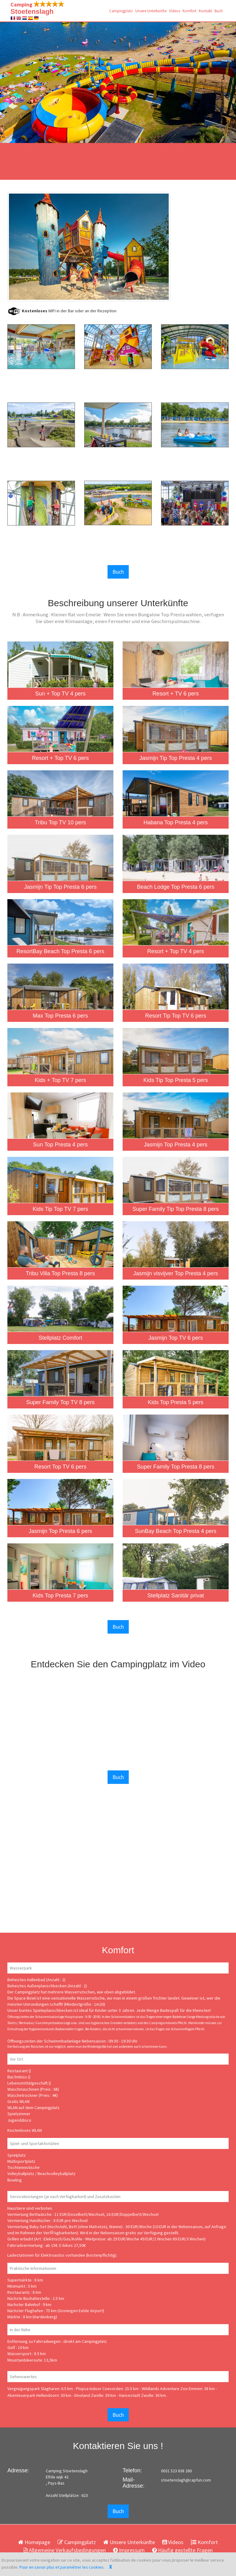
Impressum (129, 2550)
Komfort (189, 10)
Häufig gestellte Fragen (182, 2550)
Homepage (34, 2542)
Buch (218, 10)
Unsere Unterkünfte (151, 10)
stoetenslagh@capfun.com (186, 2480)
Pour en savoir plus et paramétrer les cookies (61, 2567)
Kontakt (205, 10)
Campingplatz (121, 10)
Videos (174, 10)
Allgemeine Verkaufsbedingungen (65, 2550)
